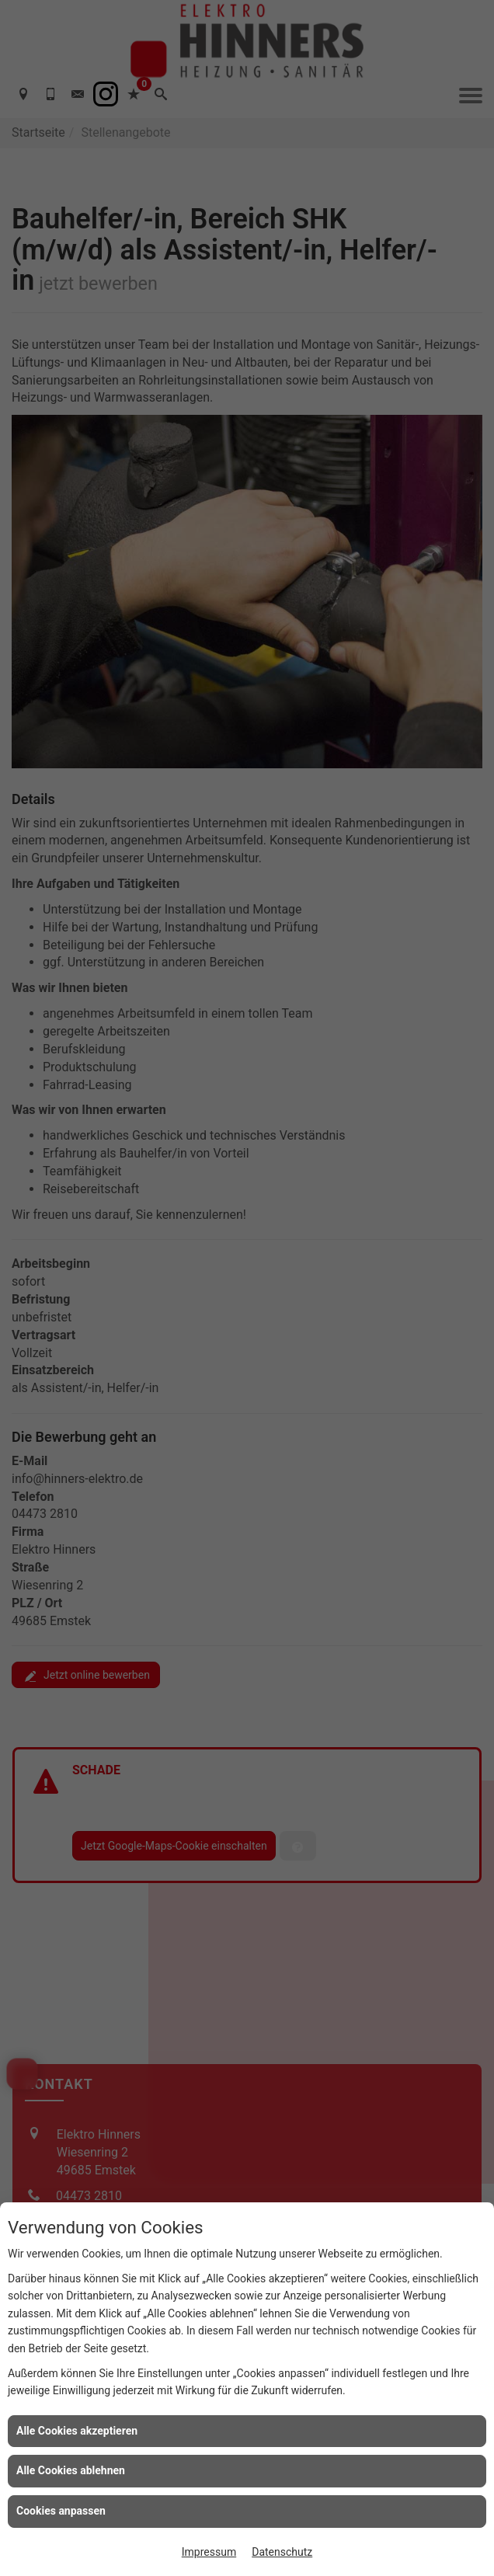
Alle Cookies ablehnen (70, 2470)
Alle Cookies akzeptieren (76, 2431)
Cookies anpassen (61, 2511)
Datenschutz (282, 2552)
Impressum (209, 2552)
